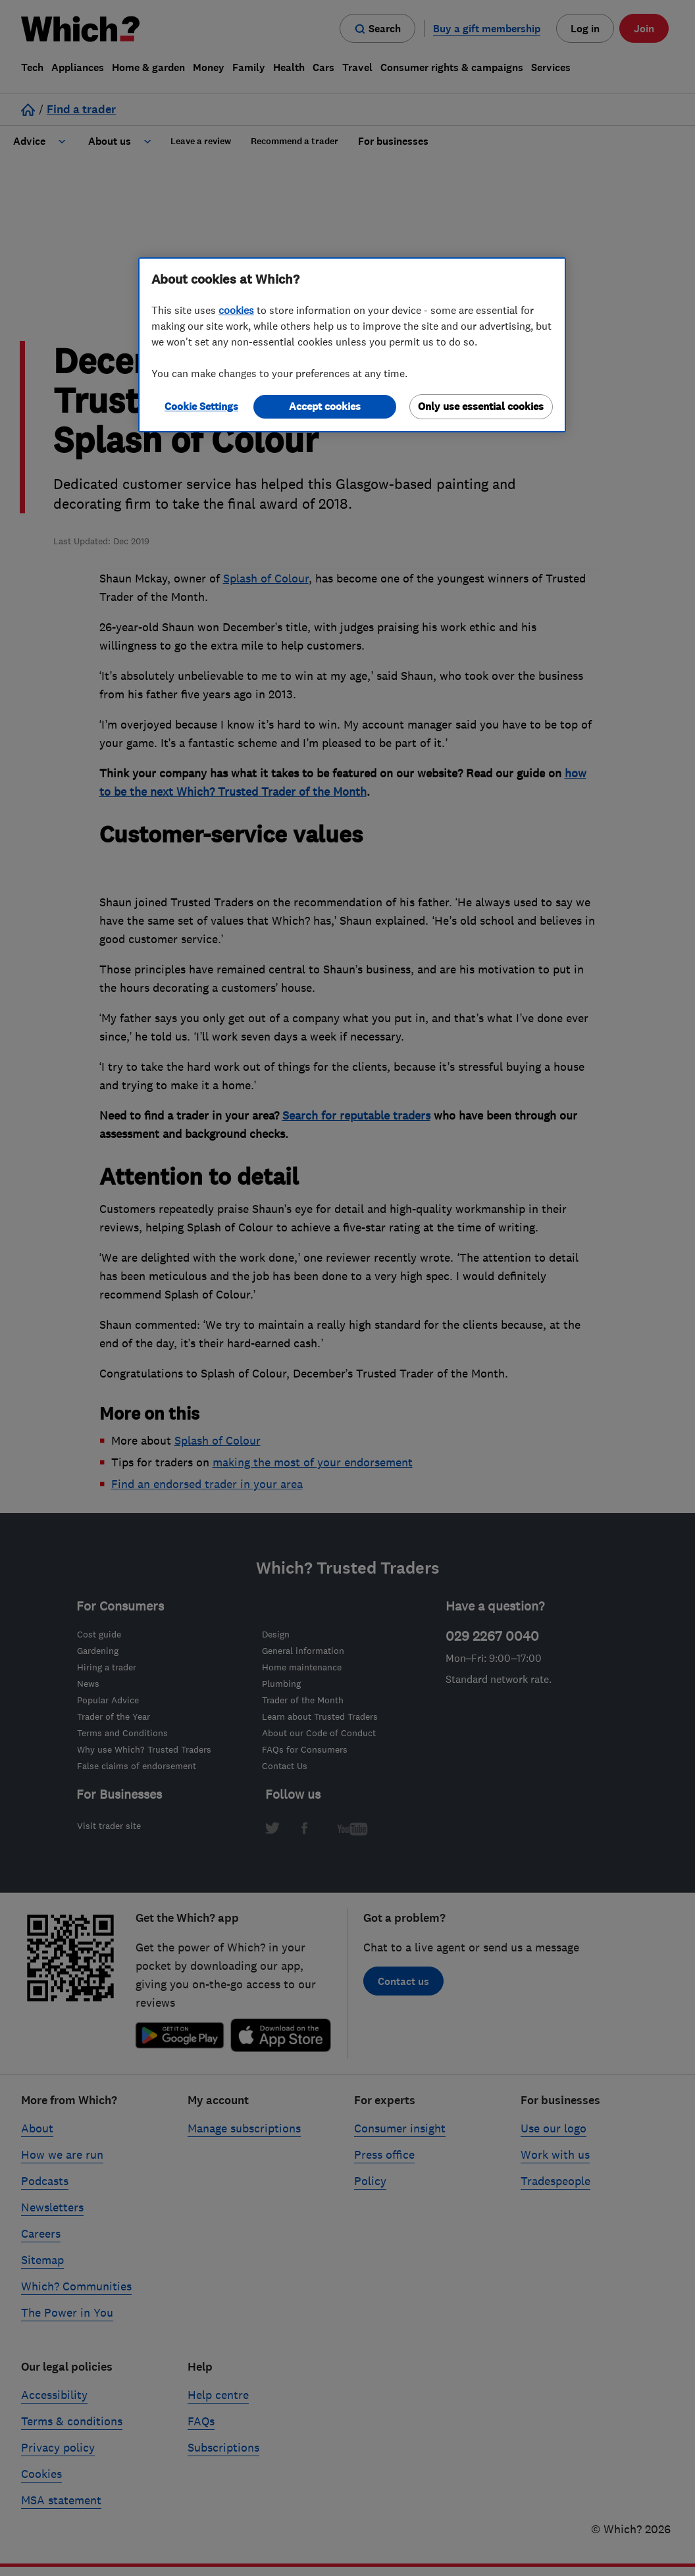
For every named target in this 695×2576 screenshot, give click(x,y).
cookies (236, 310)
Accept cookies (325, 406)
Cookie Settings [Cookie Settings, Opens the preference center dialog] (201, 406)
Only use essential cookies (481, 406)
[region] (352, 344)
